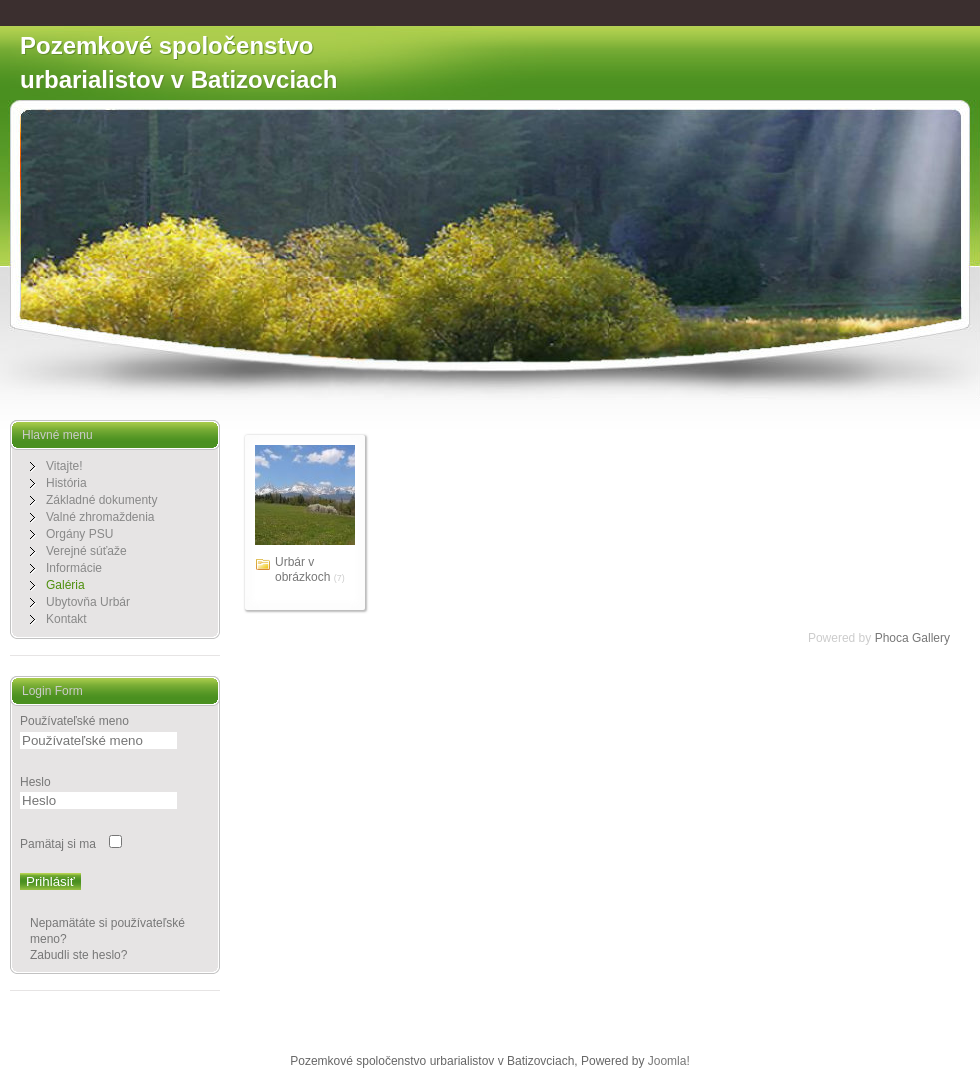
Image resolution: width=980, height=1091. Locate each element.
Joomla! (669, 1061)
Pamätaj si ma (58, 844)
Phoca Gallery (912, 638)
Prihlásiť (50, 881)
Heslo (35, 782)
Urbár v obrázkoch (302, 570)
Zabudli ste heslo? (78, 955)
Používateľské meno (74, 721)
